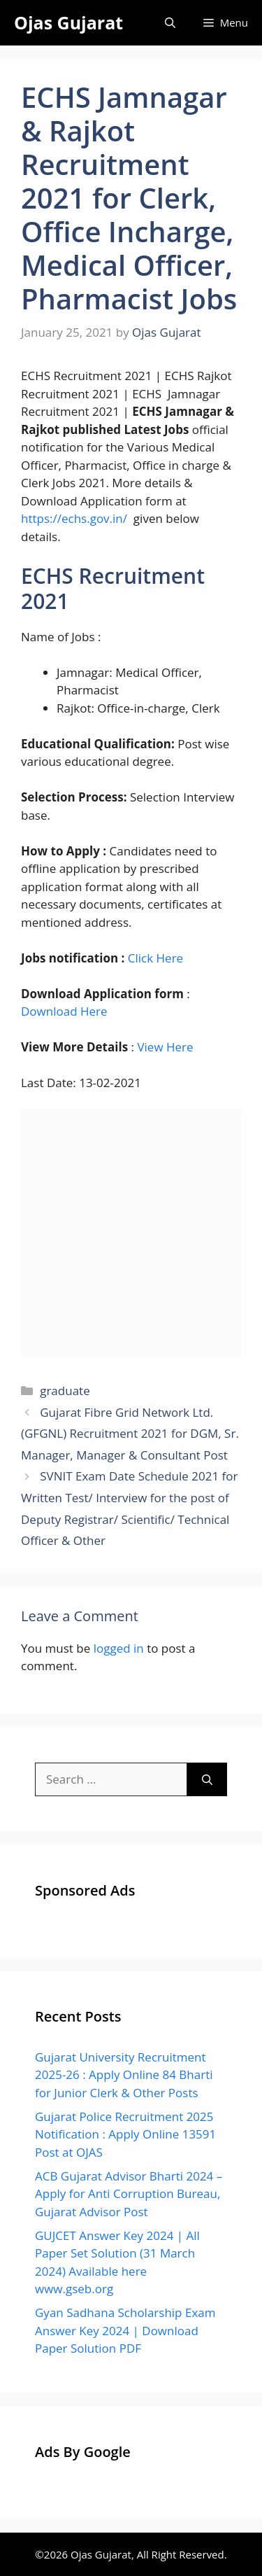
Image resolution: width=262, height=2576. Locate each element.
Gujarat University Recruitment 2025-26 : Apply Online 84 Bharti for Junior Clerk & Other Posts (124, 2075)
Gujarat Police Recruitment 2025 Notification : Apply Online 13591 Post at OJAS (125, 2134)
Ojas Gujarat (68, 22)
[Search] (207, 1779)
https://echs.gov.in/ (74, 518)
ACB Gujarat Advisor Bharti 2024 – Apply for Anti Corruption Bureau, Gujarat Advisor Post (128, 2194)
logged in (119, 1648)
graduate (65, 1390)
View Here (165, 1047)
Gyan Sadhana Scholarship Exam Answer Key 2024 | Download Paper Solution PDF (125, 2330)
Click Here (155, 958)
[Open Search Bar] (170, 23)
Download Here (64, 1011)
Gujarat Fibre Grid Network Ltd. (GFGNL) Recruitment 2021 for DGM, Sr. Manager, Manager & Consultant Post (130, 1433)
